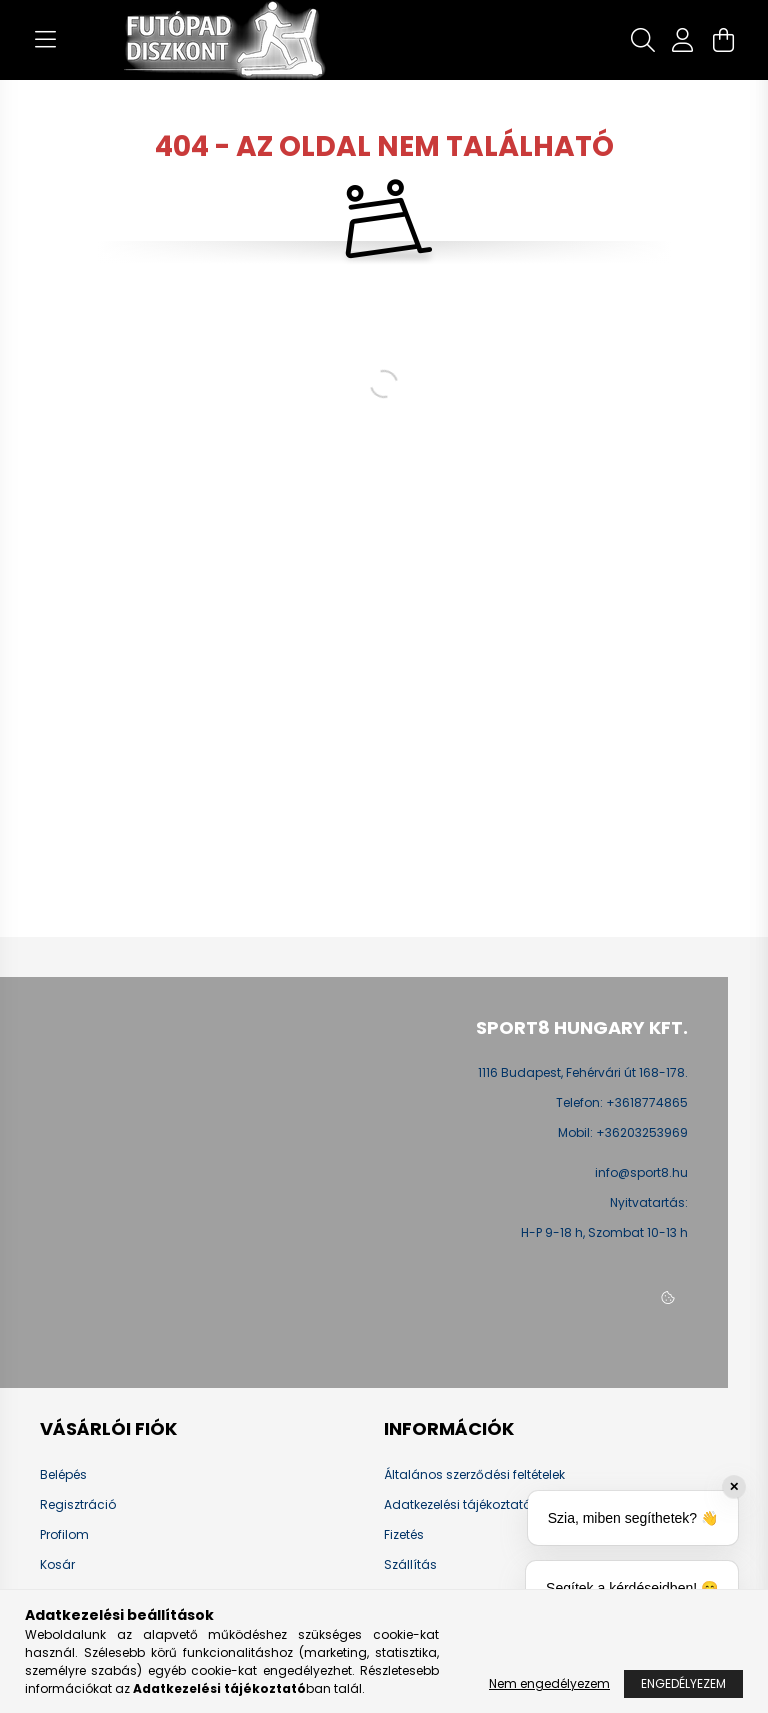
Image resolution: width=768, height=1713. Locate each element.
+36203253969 (642, 1133)
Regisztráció (78, 1505)
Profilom (64, 1535)
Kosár (57, 1565)
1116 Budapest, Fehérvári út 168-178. (583, 1072)
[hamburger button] (45, 40)
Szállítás (410, 1565)
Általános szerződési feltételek (474, 1475)
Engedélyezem (683, 1683)
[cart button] (723, 40)
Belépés (63, 1475)
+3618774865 (647, 1103)
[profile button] (683, 40)
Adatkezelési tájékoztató (457, 1505)
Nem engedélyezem (549, 1683)
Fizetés (404, 1535)
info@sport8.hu (641, 1172)
